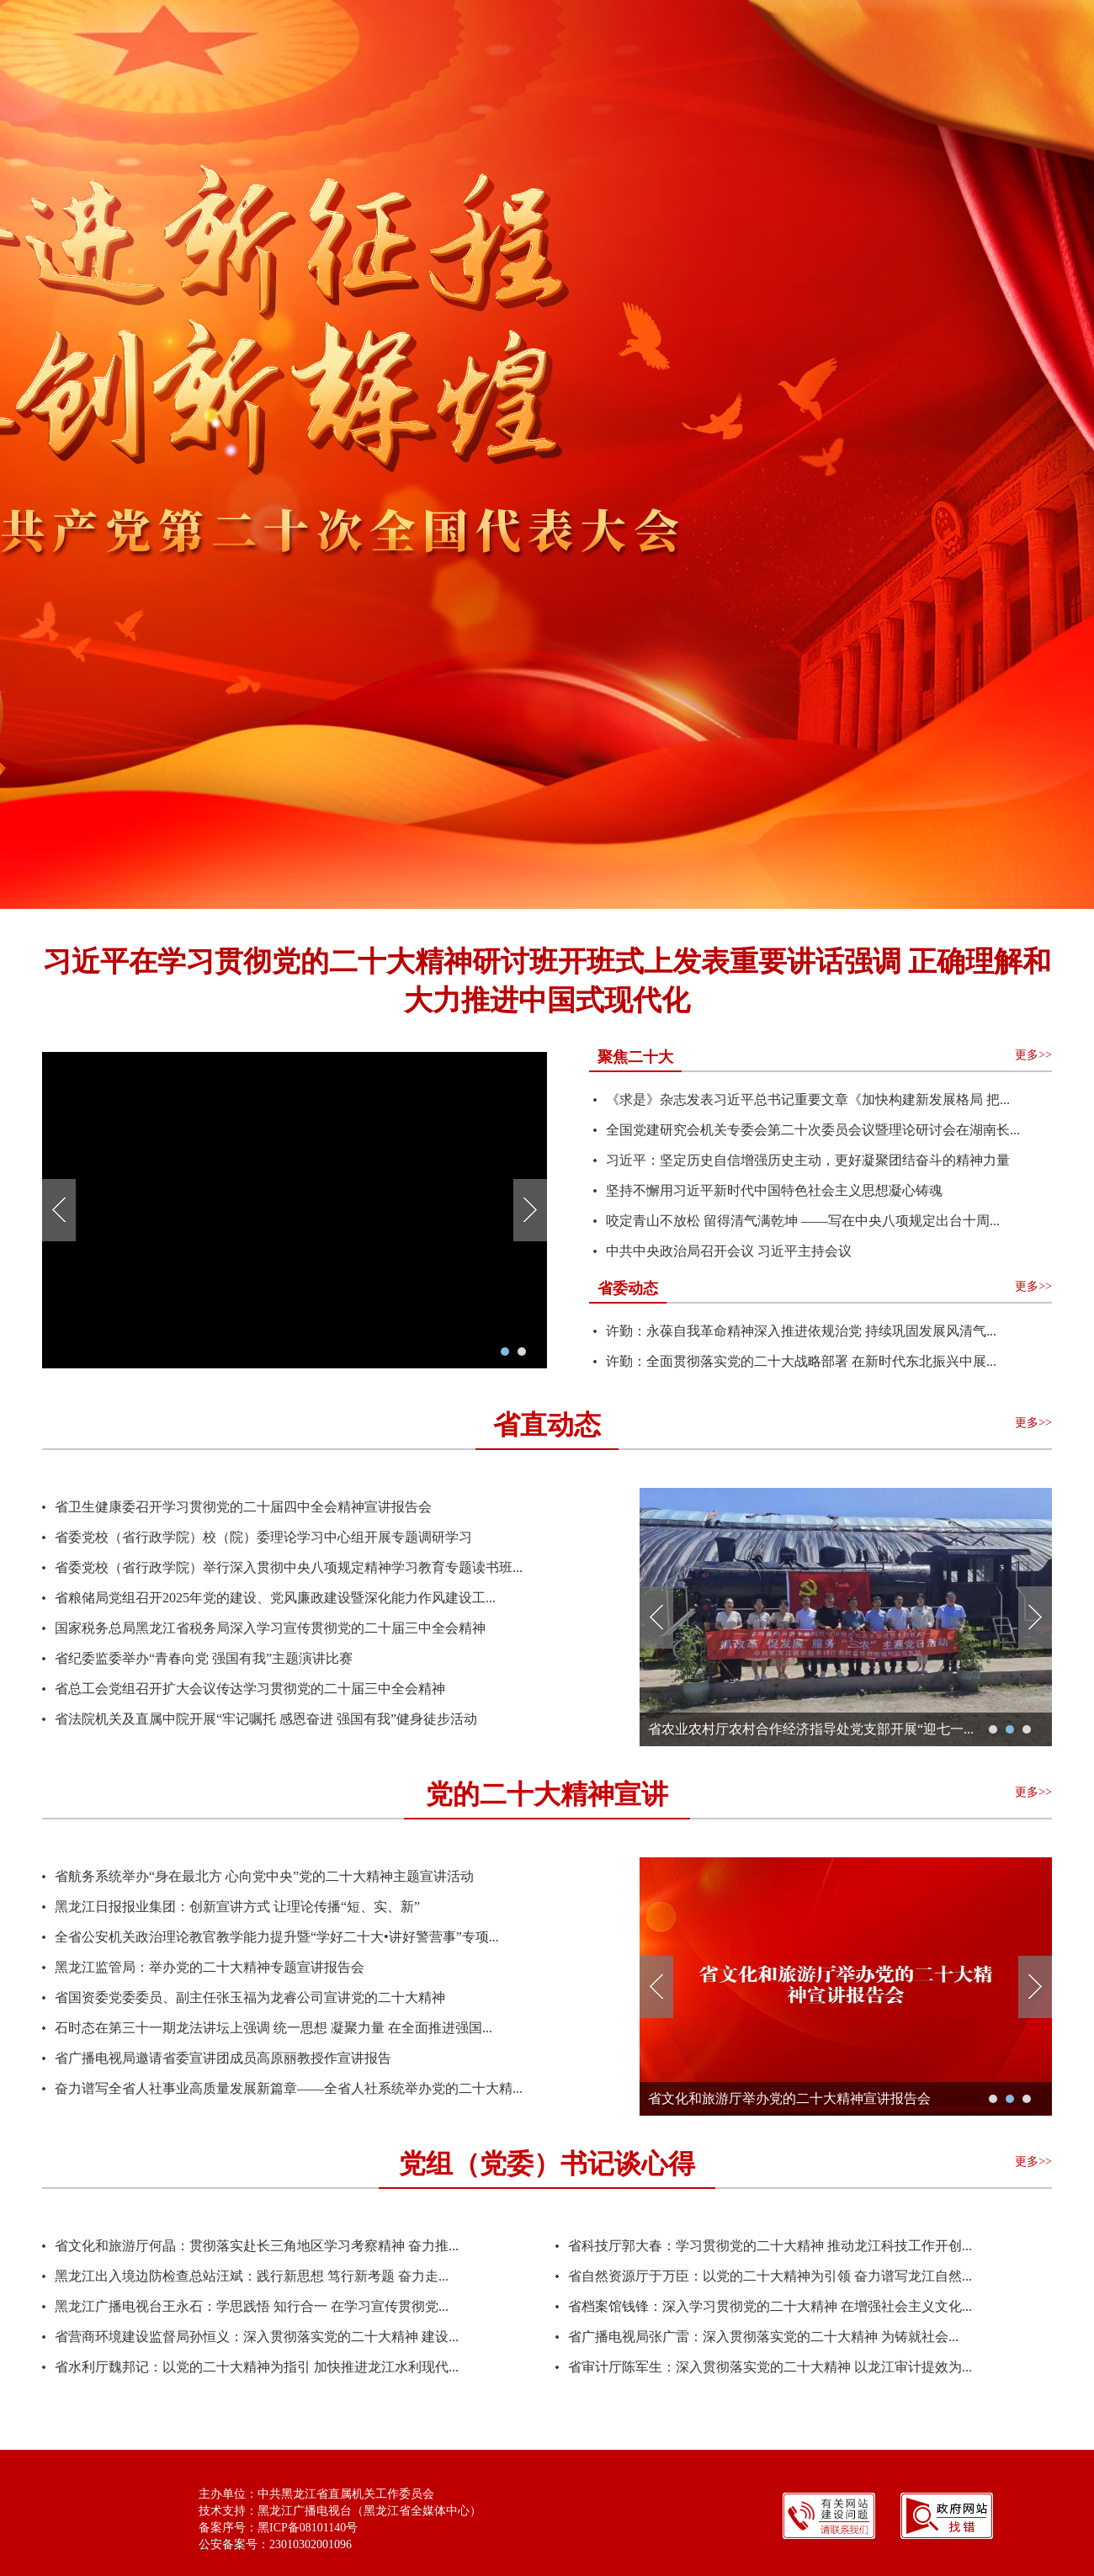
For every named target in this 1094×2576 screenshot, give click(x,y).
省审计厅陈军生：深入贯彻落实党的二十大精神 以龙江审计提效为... (770, 2367)
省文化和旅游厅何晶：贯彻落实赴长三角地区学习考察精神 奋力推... (257, 2246)
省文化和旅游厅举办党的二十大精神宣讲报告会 (789, 2098)
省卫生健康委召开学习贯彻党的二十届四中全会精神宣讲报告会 (243, 1507)
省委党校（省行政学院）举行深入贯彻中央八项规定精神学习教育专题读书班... (289, 1567)
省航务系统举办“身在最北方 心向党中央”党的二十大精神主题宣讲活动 (264, 1876)
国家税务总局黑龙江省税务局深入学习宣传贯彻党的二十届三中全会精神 (270, 1628)
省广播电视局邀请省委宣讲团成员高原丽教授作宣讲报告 (223, 2058)
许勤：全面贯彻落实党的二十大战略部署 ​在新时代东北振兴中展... (801, 1361)
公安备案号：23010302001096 (275, 2544)
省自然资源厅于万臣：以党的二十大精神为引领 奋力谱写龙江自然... (770, 2276)
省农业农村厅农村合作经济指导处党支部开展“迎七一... (811, 1729)
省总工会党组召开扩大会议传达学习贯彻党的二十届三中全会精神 (250, 1688)
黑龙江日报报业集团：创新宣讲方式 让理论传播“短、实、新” (237, 1906)
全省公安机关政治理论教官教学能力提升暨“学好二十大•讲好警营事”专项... (277, 1937)
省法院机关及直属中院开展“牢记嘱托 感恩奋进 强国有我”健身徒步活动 (266, 1719)
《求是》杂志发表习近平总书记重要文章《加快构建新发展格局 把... (808, 1099)
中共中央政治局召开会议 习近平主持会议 (729, 1251)
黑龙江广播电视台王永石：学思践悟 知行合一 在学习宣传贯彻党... (252, 2306)
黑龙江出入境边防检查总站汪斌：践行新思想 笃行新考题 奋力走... (252, 2276)
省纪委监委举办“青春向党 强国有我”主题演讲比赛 (204, 1658)
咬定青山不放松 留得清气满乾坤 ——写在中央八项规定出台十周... (803, 1221)
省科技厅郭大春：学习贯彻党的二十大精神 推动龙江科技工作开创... (770, 2246)
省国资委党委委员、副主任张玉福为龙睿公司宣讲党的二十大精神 (250, 1997)
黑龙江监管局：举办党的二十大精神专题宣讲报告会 (209, 1967)
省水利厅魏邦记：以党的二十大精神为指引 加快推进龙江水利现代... (257, 2367)
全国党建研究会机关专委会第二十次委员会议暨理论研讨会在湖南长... (813, 1130)
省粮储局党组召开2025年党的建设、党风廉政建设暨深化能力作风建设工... (275, 1598)
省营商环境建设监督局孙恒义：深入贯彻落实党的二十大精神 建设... (257, 2336)
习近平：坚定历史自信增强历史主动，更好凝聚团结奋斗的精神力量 (808, 1160)
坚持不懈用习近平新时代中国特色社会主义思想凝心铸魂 (774, 1190)
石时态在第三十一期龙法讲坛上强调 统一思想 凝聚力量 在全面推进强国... (273, 2028)
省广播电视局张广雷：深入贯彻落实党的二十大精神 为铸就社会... (763, 2336)
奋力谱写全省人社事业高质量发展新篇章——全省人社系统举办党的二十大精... (289, 2088)
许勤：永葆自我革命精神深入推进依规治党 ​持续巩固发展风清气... (801, 1331)
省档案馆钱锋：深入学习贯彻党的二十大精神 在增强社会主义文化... (770, 2306)
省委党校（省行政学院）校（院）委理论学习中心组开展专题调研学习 (263, 1537)
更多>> (1033, 1055)
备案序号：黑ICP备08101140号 (278, 2527)
